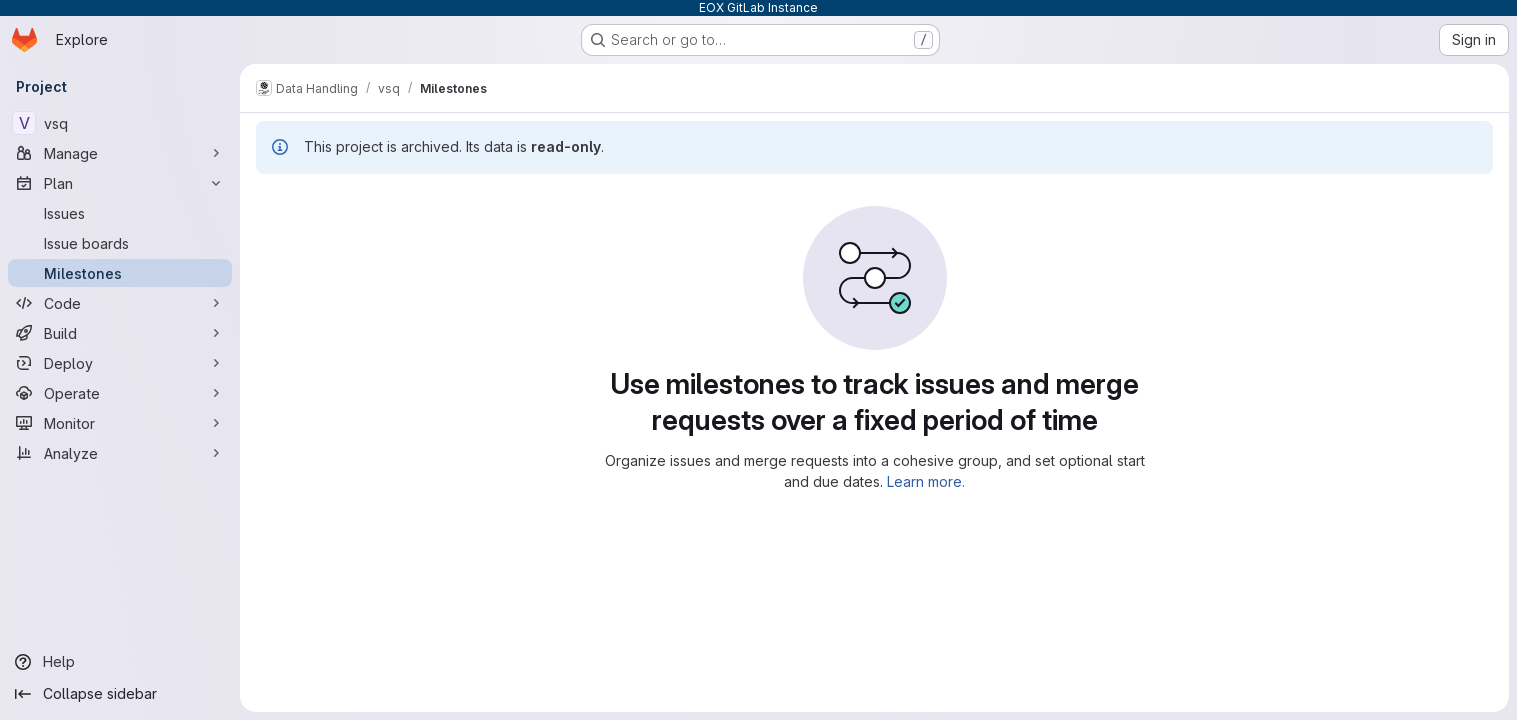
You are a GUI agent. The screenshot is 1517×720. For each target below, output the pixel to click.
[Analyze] (120, 453)
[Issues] (120, 213)
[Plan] (120, 183)
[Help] (120, 662)
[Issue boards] (120, 243)
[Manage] (120, 153)
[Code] (120, 303)
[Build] (120, 333)
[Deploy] (120, 363)
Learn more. (926, 481)
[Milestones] (120, 273)
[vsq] (120, 123)
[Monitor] (120, 423)
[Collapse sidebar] (120, 694)
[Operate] (120, 393)
